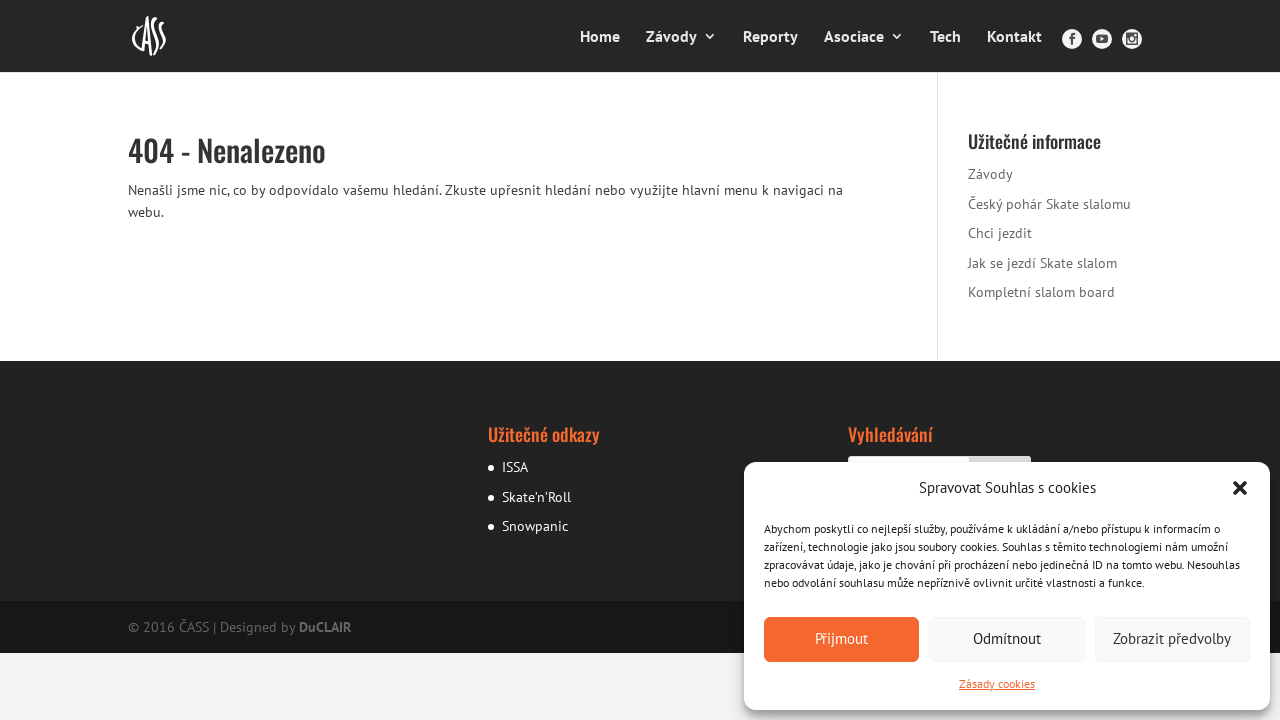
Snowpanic (535, 526)
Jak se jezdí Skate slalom (1042, 263)
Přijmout (841, 638)
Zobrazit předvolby (1172, 638)
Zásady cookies (997, 683)
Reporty (770, 37)
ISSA (515, 467)
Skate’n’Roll (536, 497)
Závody (671, 37)
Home (600, 37)
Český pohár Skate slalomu (1049, 204)
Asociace (854, 37)
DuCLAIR (325, 627)
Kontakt (1014, 37)
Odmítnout (1007, 638)
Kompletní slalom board (1041, 292)
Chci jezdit (1000, 233)
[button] (1240, 488)
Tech (945, 37)
